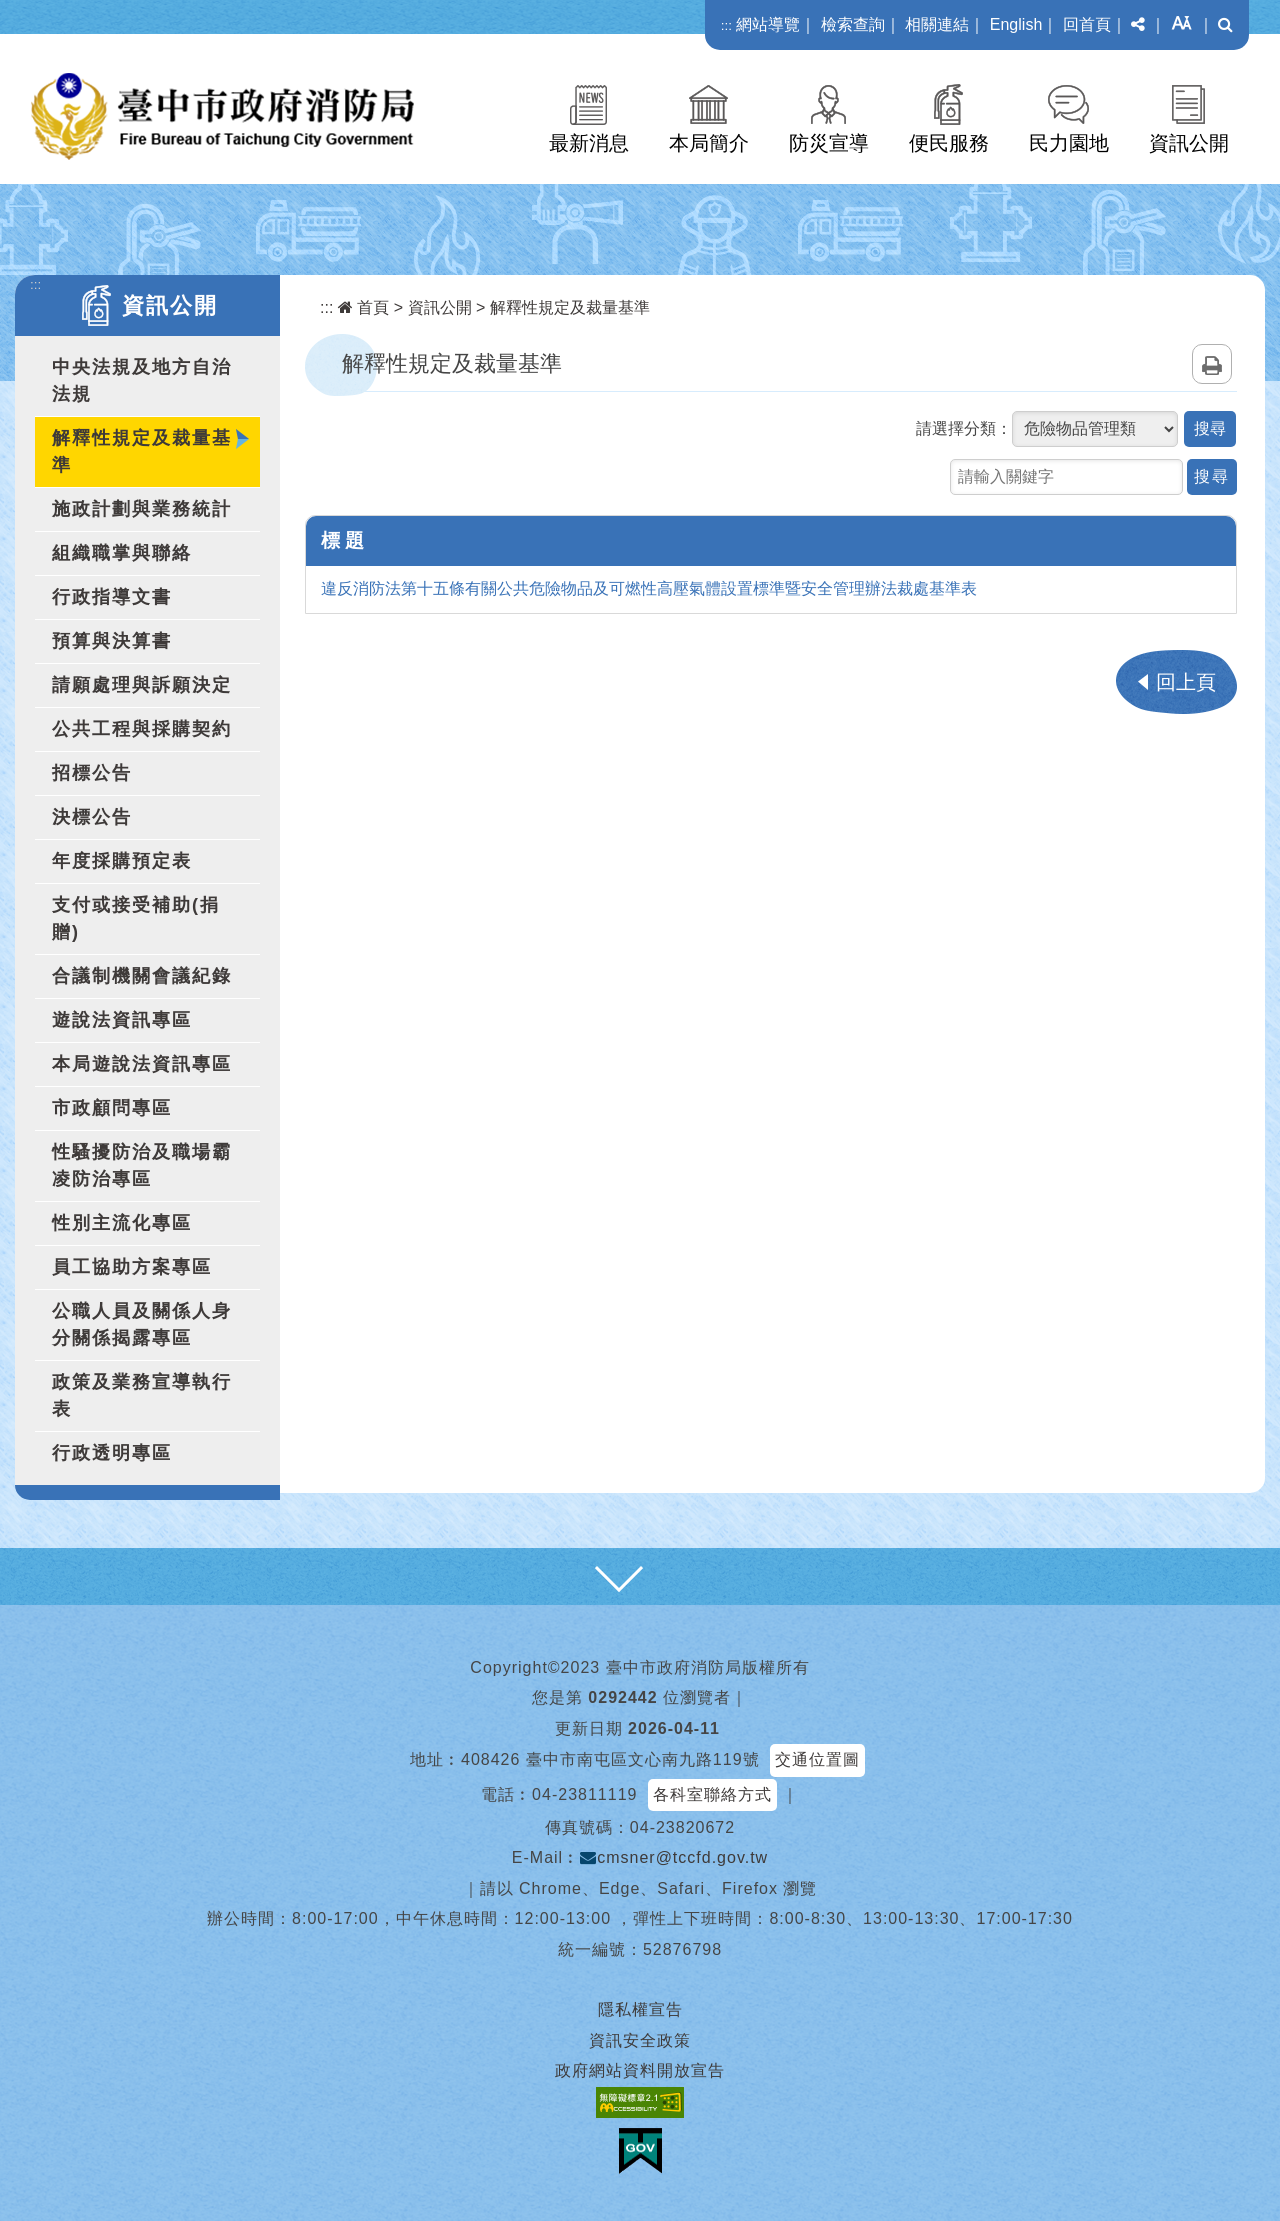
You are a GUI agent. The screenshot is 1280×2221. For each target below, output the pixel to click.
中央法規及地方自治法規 (142, 380)
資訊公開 (1189, 143)
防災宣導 (829, 143)
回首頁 (1087, 24)
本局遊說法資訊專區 (142, 1064)
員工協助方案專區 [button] (132, 1267)
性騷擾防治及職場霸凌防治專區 (142, 1165)
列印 (1212, 364)
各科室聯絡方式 (712, 1794)
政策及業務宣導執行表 (142, 1395)
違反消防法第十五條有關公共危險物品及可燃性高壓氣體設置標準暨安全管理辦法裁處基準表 (649, 588)
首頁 (363, 307)
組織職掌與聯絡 (122, 553)
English (1016, 24)
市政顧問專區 (112, 1108)
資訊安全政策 (640, 2040)
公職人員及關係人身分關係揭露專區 (142, 1324)
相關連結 (937, 24)
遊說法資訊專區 (122, 1020)
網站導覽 (768, 24)
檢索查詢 (853, 24)
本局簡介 (709, 143)
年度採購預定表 (122, 861)
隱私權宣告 (640, 2009)
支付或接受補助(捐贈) (136, 918)
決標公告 (92, 817)
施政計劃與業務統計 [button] (142, 509)
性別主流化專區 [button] (122, 1223)
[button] (1138, 25)
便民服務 (949, 143)
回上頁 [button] (1186, 682)
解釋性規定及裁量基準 (142, 451)
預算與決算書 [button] (112, 641)
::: (726, 25)
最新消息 (589, 143)
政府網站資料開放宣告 (640, 2070)
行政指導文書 (112, 597)
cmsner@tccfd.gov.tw (674, 1857)
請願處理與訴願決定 (142, 685)
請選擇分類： (964, 428)
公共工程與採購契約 (142, 729)
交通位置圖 (817, 1759)
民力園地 (1069, 143)
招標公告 (92, 773)
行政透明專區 (112, 1453)
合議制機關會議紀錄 (142, 976)
